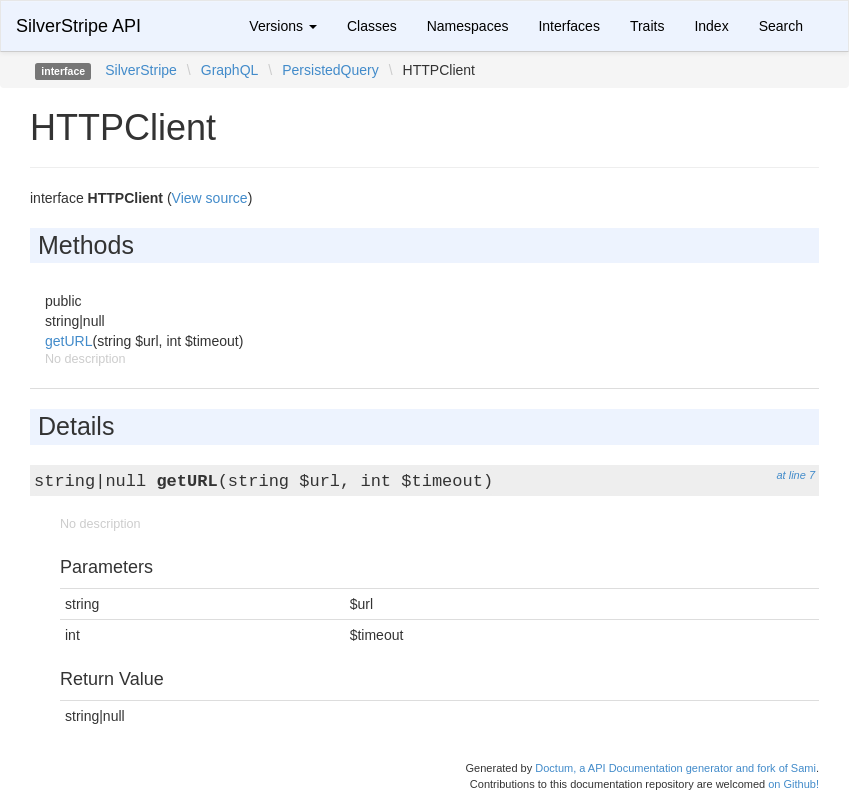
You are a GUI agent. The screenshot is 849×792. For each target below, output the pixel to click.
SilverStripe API (78, 26)
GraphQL (230, 70)
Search (781, 26)
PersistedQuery (330, 70)
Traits (647, 26)
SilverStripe (141, 70)
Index (711, 26)
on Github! (793, 784)
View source (210, 198)
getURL (68, 341)
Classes (372, 26)
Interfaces (568, 26)
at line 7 (795, 475)
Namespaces (468, 26)
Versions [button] (283, 26)
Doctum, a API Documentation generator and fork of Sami (675, 768)
